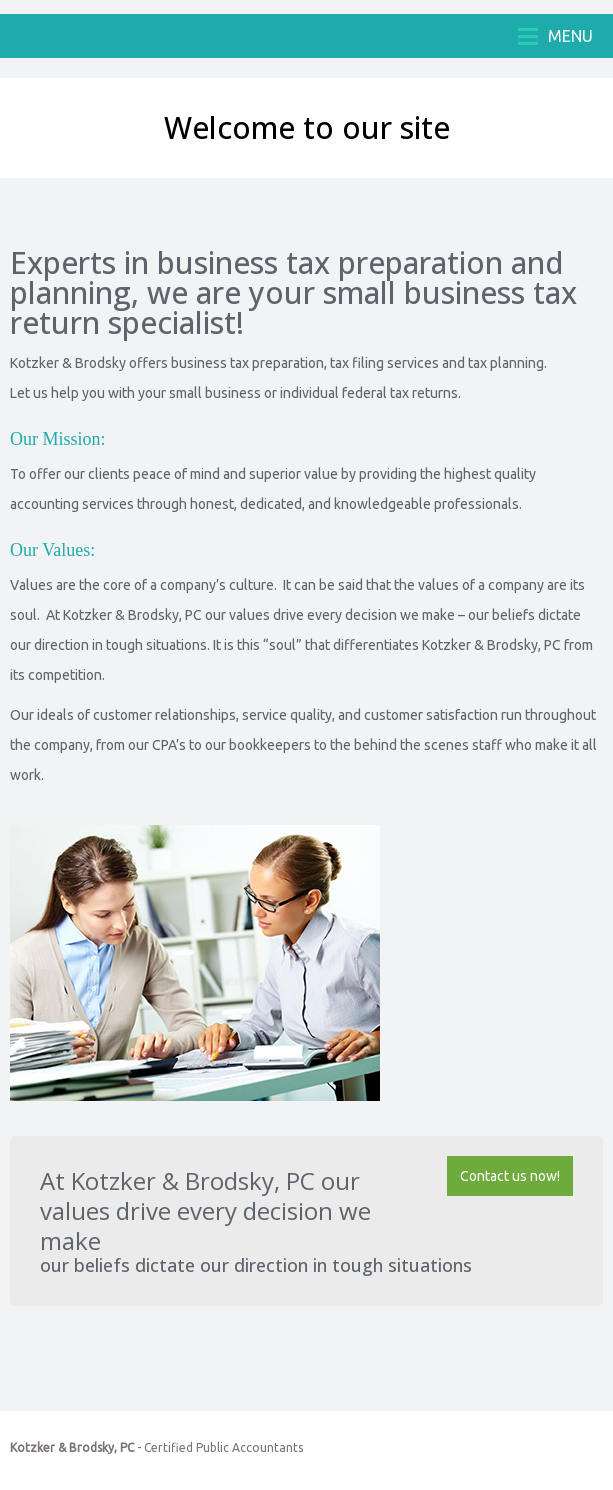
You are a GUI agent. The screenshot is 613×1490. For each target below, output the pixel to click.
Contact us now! (510, 1176)
